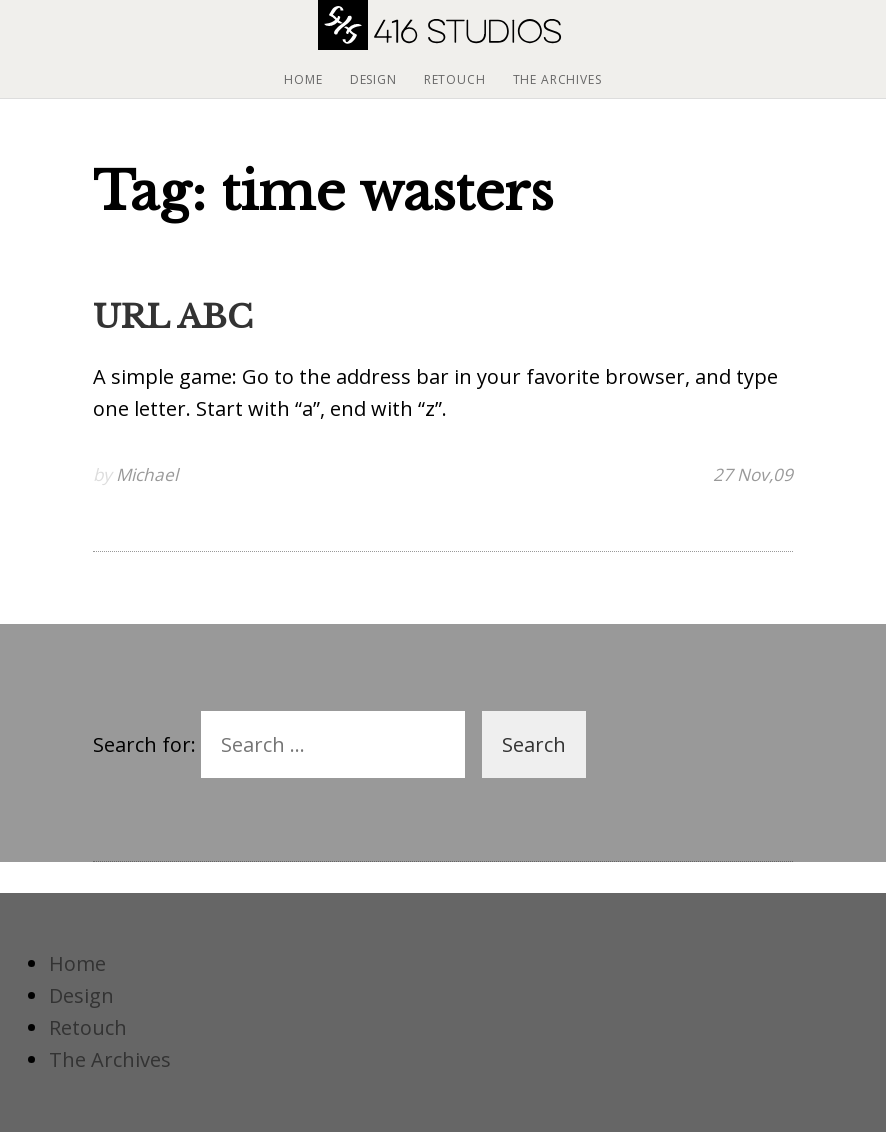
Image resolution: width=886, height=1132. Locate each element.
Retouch (455, 79)
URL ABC (173, 317)
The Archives (557, 79)
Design (373, 79)
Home (303, 79)
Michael (147, 474)
